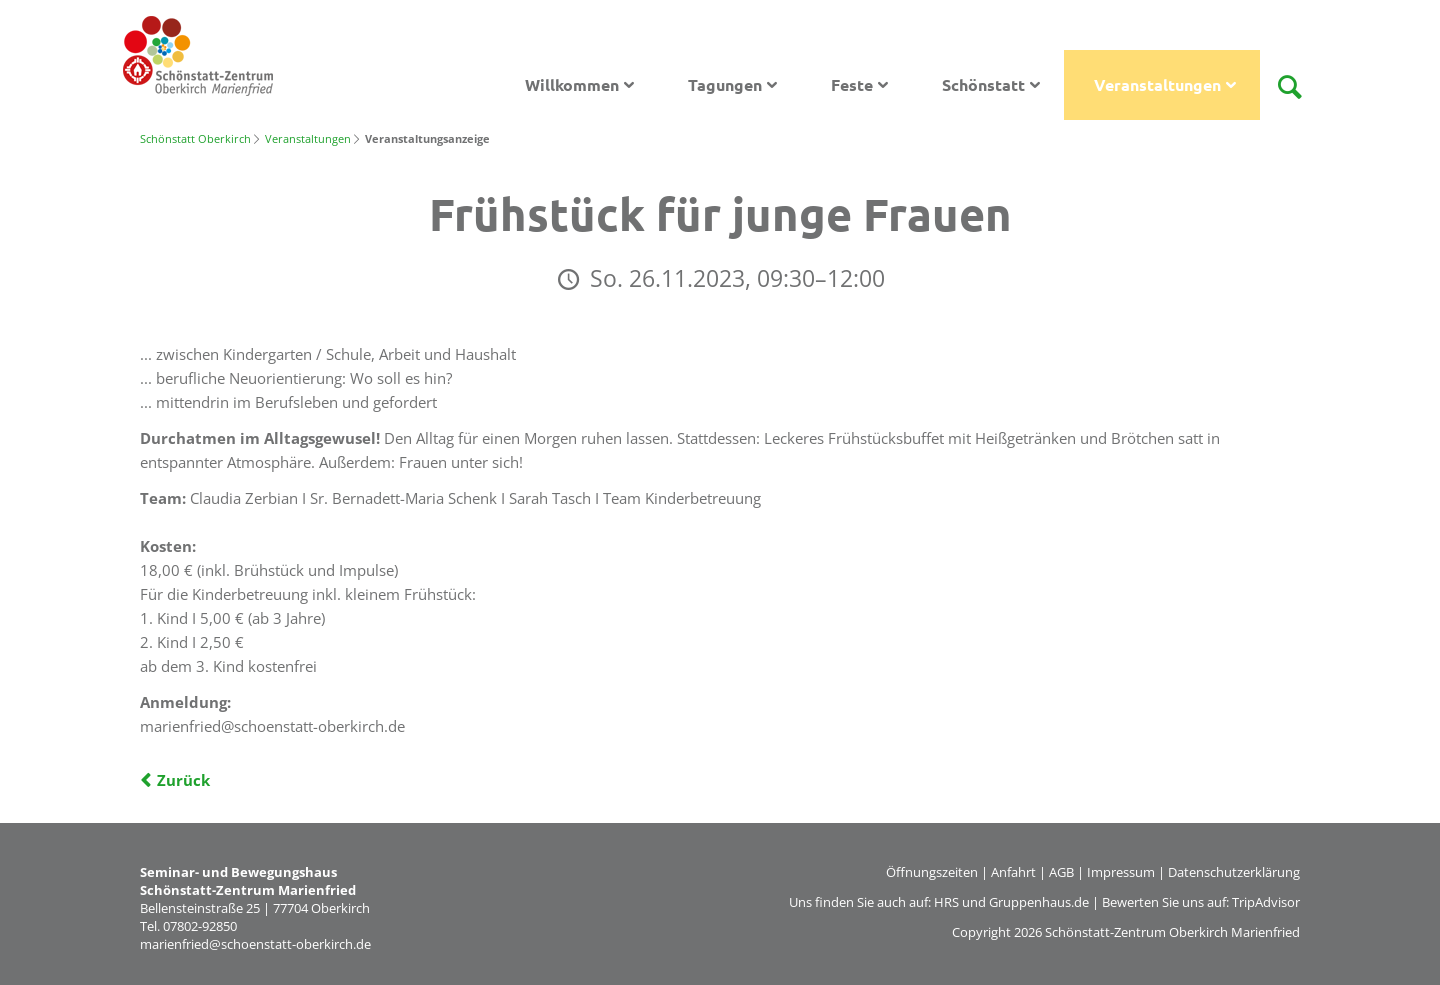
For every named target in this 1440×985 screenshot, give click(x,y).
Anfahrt (1013, 872)
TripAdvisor (1266, 902)
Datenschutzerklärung (1234, 872)
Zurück (183, 780)
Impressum (1121, 872)
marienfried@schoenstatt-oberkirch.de (255, 944)
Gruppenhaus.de (1039, 902)
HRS (946, 902)
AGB (1061, 872)
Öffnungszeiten (932, 872)
